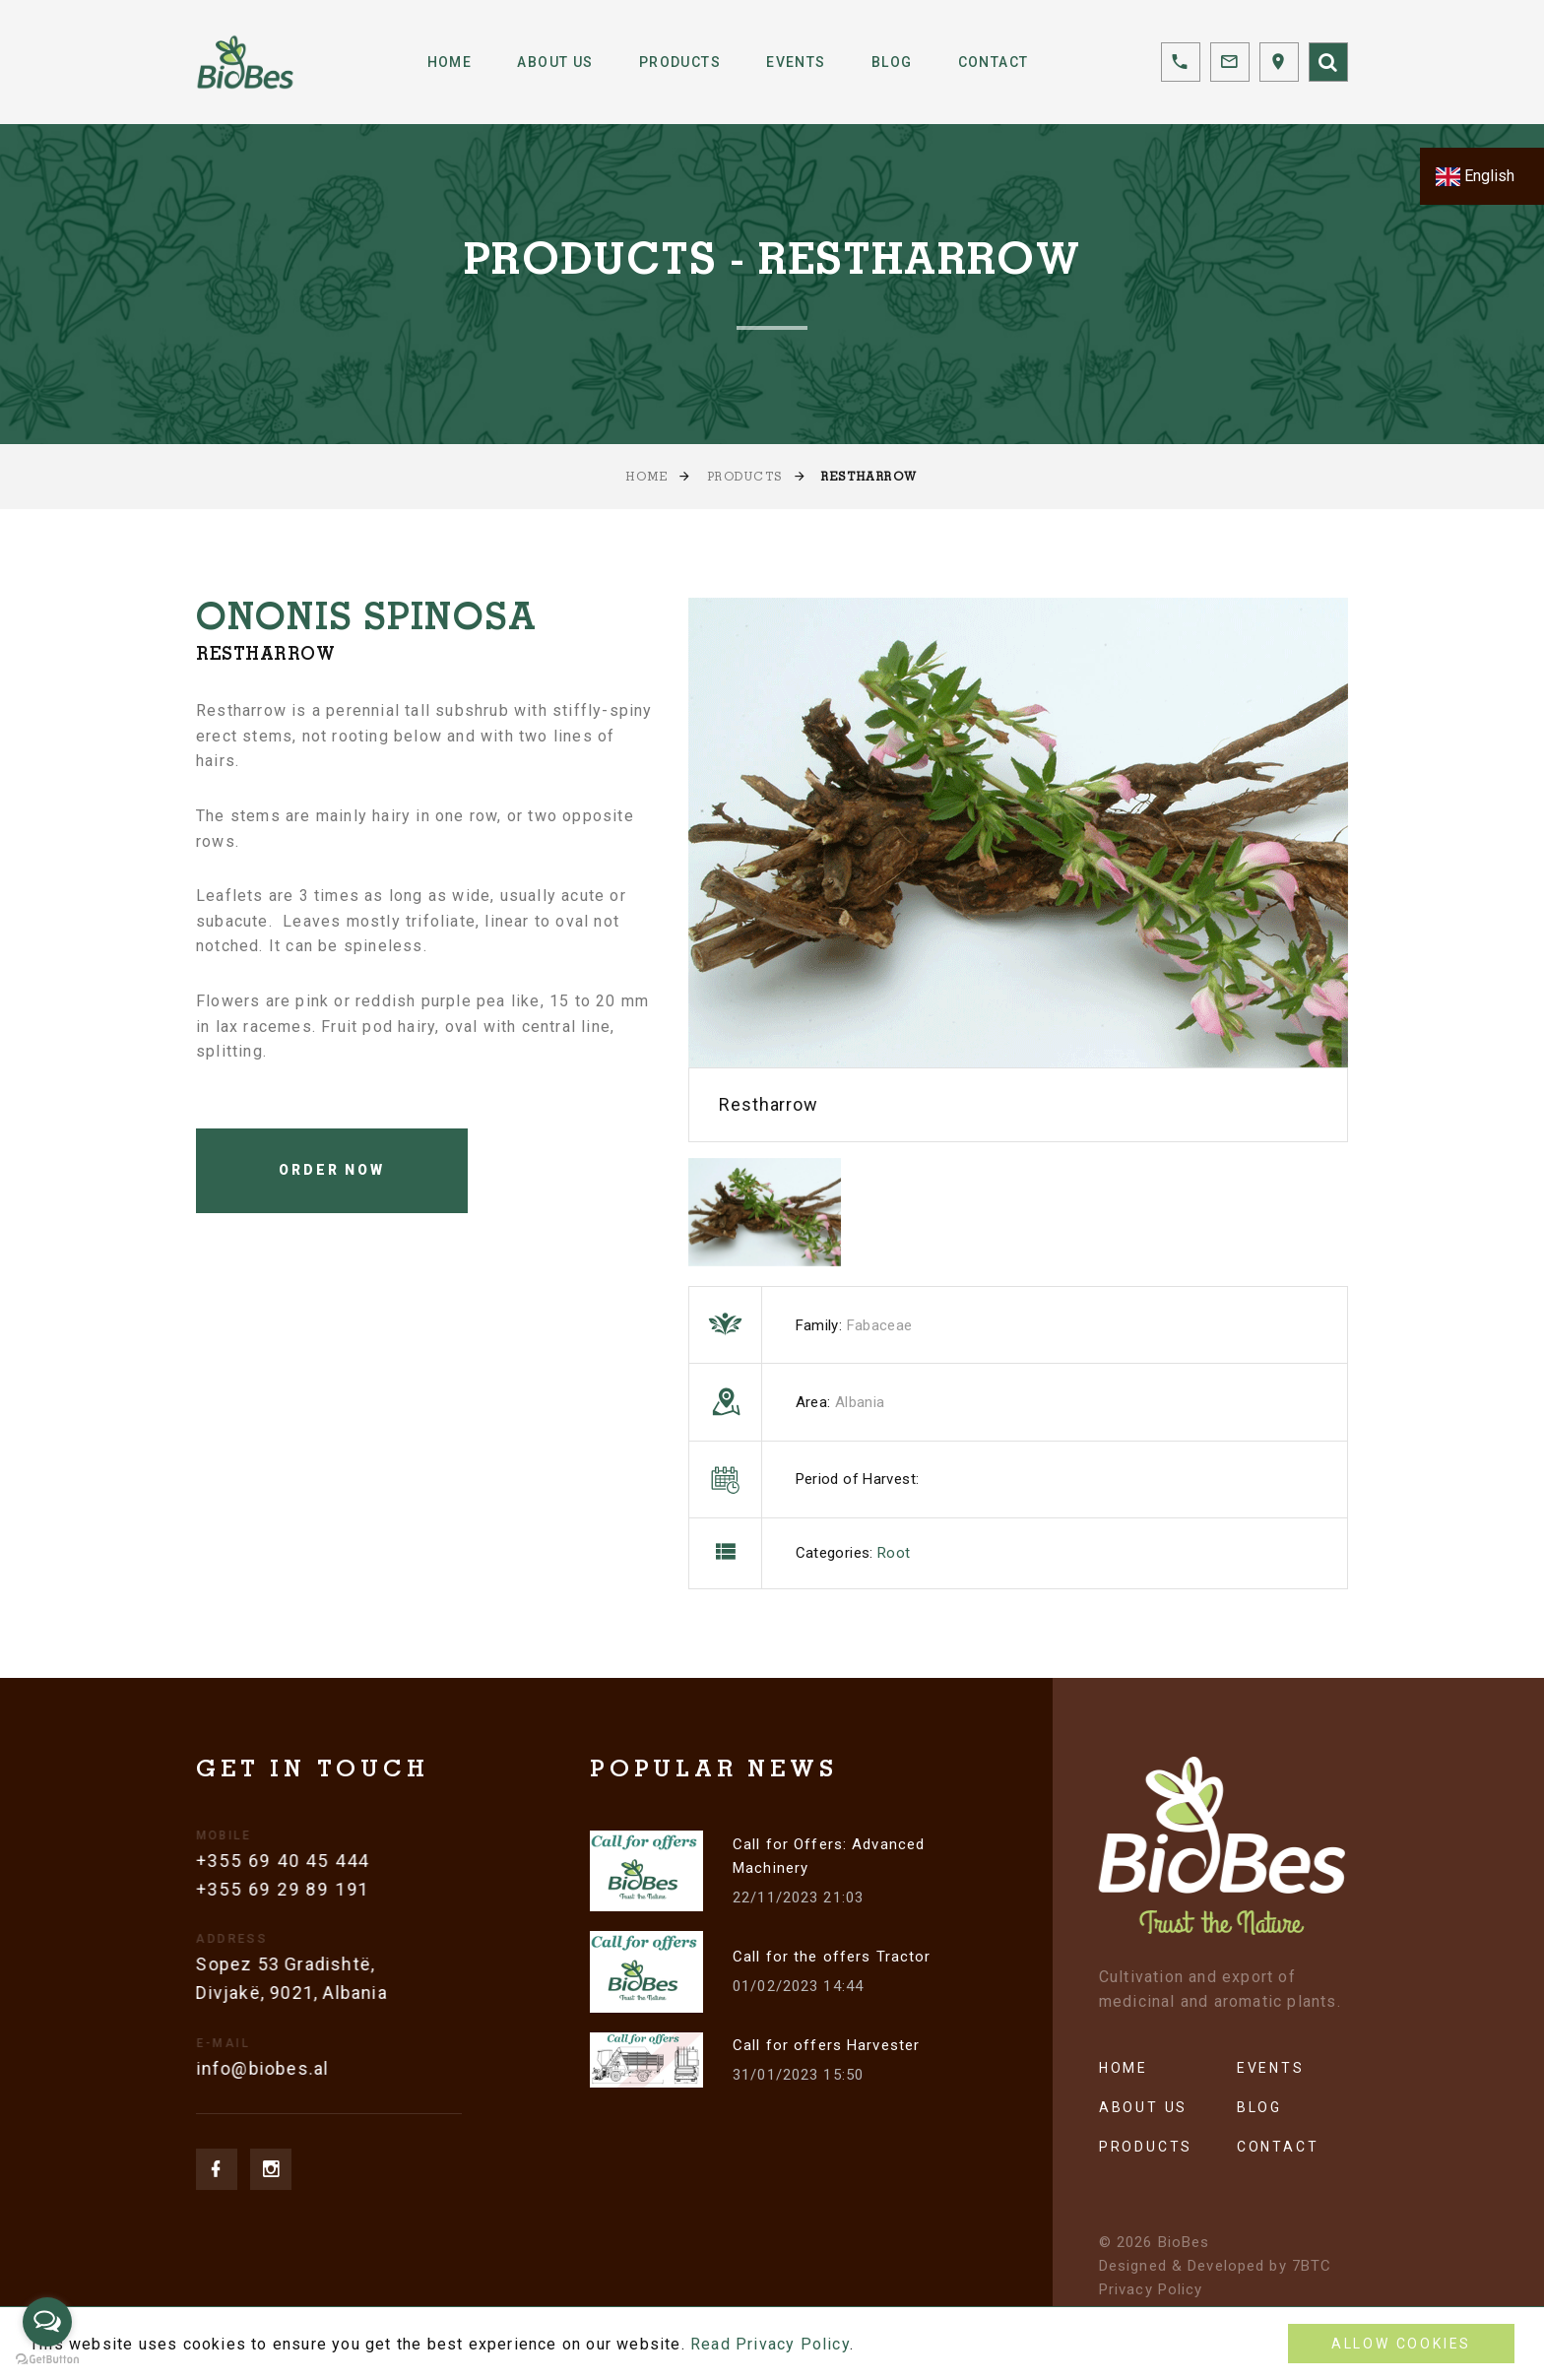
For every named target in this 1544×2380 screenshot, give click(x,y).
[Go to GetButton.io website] (47, 2359)
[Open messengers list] (47, 2322)
